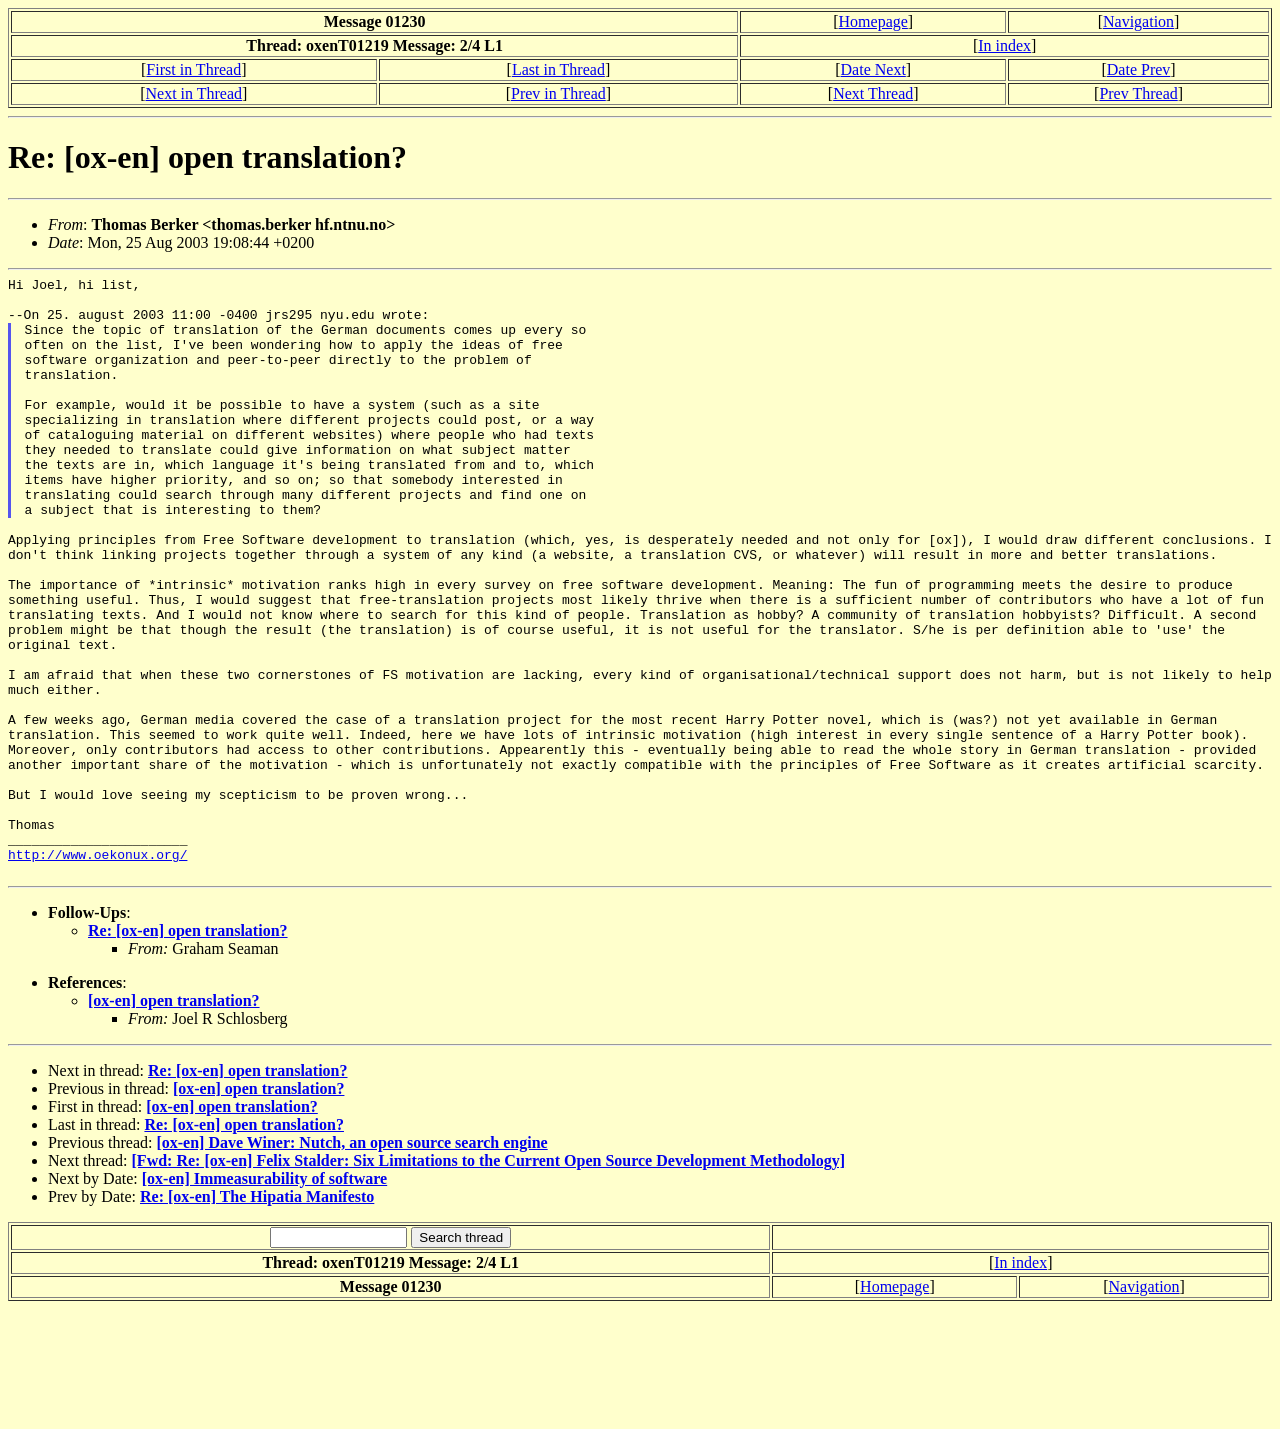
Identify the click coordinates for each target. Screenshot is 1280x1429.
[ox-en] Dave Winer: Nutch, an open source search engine (351, 1262)
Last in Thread (558, 69)
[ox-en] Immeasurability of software (264, 1298)
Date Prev (1139, 69)
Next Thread (873, 93)
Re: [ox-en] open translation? (188, 1050)
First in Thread (193, 69)
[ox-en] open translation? (174, 1120)
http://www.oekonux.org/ (97, 971)
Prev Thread (1138, 93)
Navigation (1138, 21)
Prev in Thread (558, 93)
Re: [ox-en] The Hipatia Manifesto (257, 1316)
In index (1004, 45)
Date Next (873, 69)
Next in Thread (193, 93)
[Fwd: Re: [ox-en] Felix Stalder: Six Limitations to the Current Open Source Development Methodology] (489, 1280)
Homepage (873, 21)
